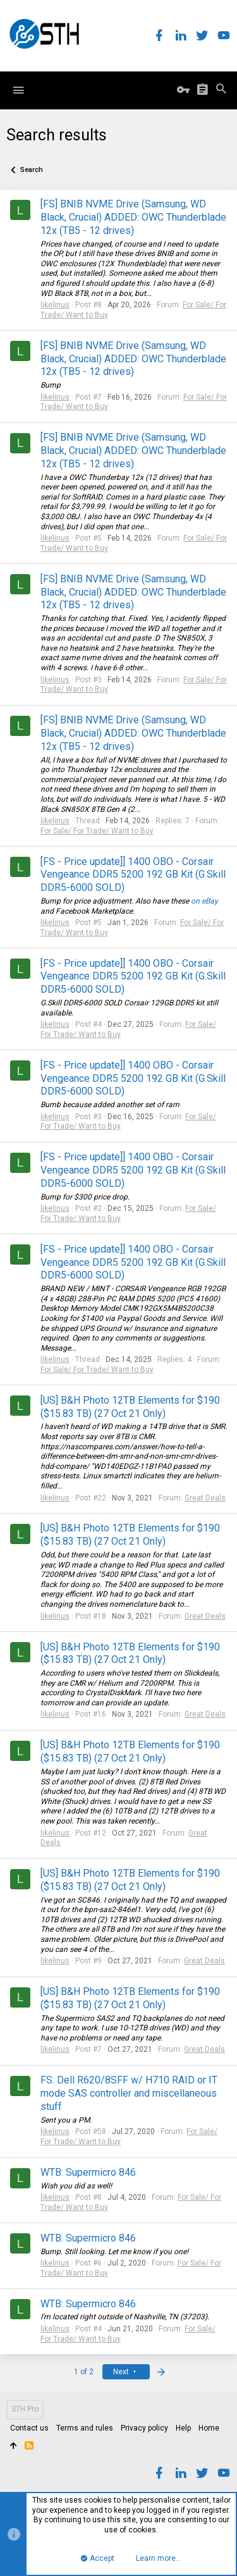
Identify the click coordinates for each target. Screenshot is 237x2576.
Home (208, 2428)
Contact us (29, 2428)
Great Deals (205, 1497)
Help (183, 2428)
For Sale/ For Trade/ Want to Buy (97, 830)
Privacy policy (144, 2428)
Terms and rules (84, 2428)
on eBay (204, 901)
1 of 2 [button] (84, 2371)
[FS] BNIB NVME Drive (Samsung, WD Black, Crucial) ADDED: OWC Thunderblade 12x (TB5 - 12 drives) (133, 217)
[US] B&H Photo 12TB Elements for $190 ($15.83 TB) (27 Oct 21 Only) (130, 1407)
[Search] (221, 90)
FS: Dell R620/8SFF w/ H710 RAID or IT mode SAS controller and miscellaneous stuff (128, 2093)
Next (125, 2371)
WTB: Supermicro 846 (88, 2172)
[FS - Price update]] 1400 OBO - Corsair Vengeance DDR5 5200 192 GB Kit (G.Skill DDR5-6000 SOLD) (133, 875)
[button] (18, 90)
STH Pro (25, 2409)
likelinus (55, 304)
